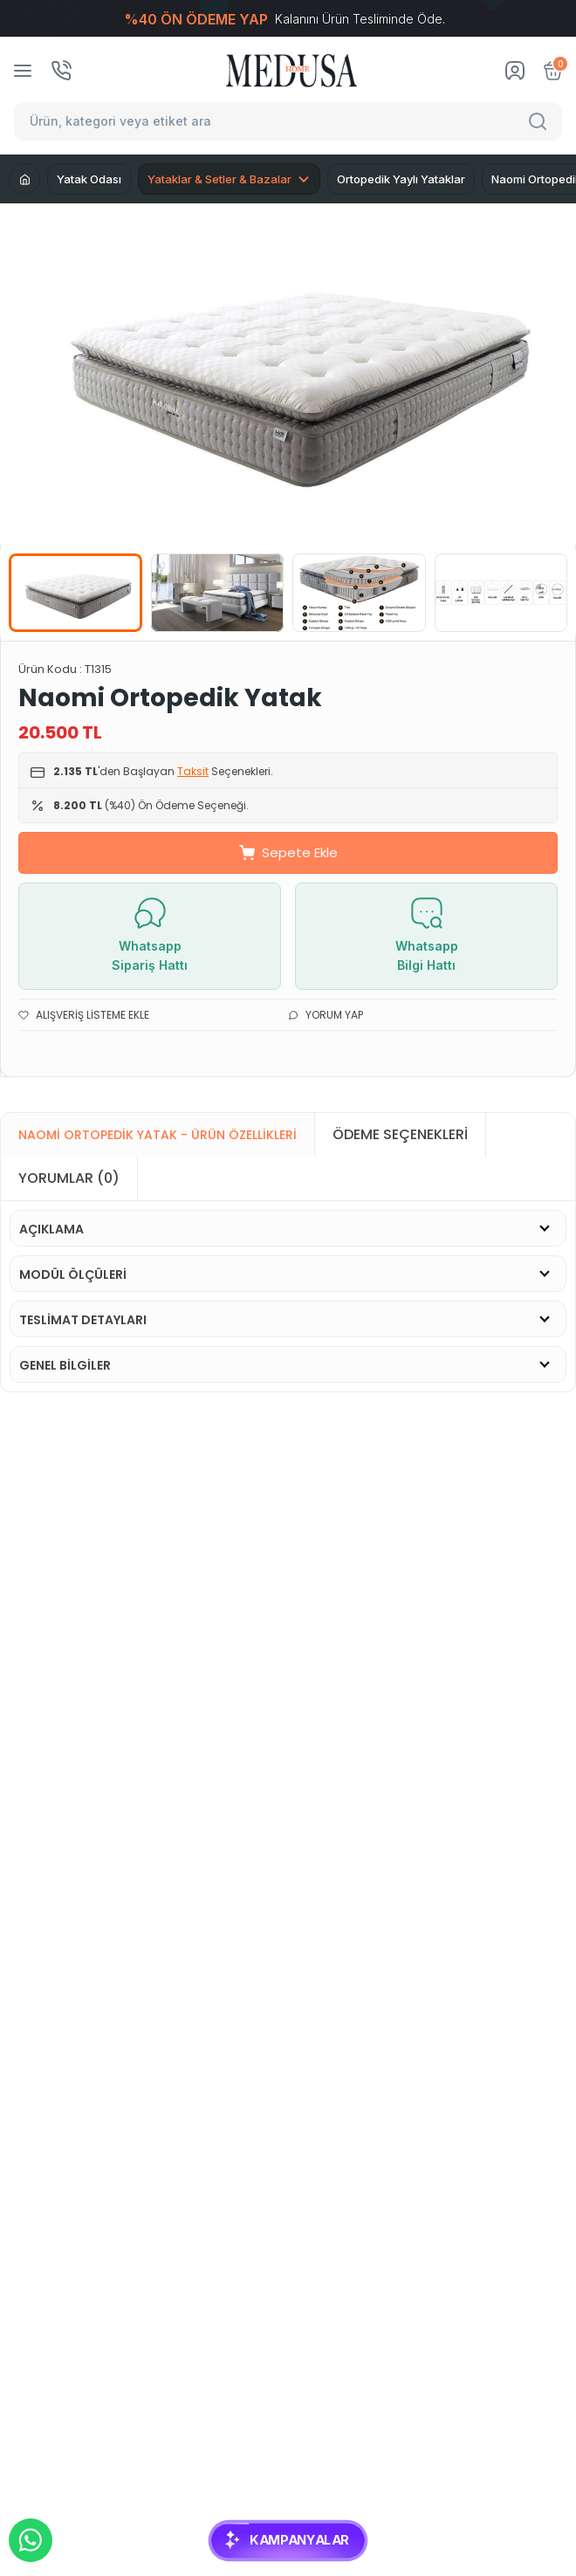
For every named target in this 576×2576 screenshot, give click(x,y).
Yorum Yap (325, 1014)
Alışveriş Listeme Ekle (83, 1014)
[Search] (540, 121)
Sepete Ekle (288, 852)
